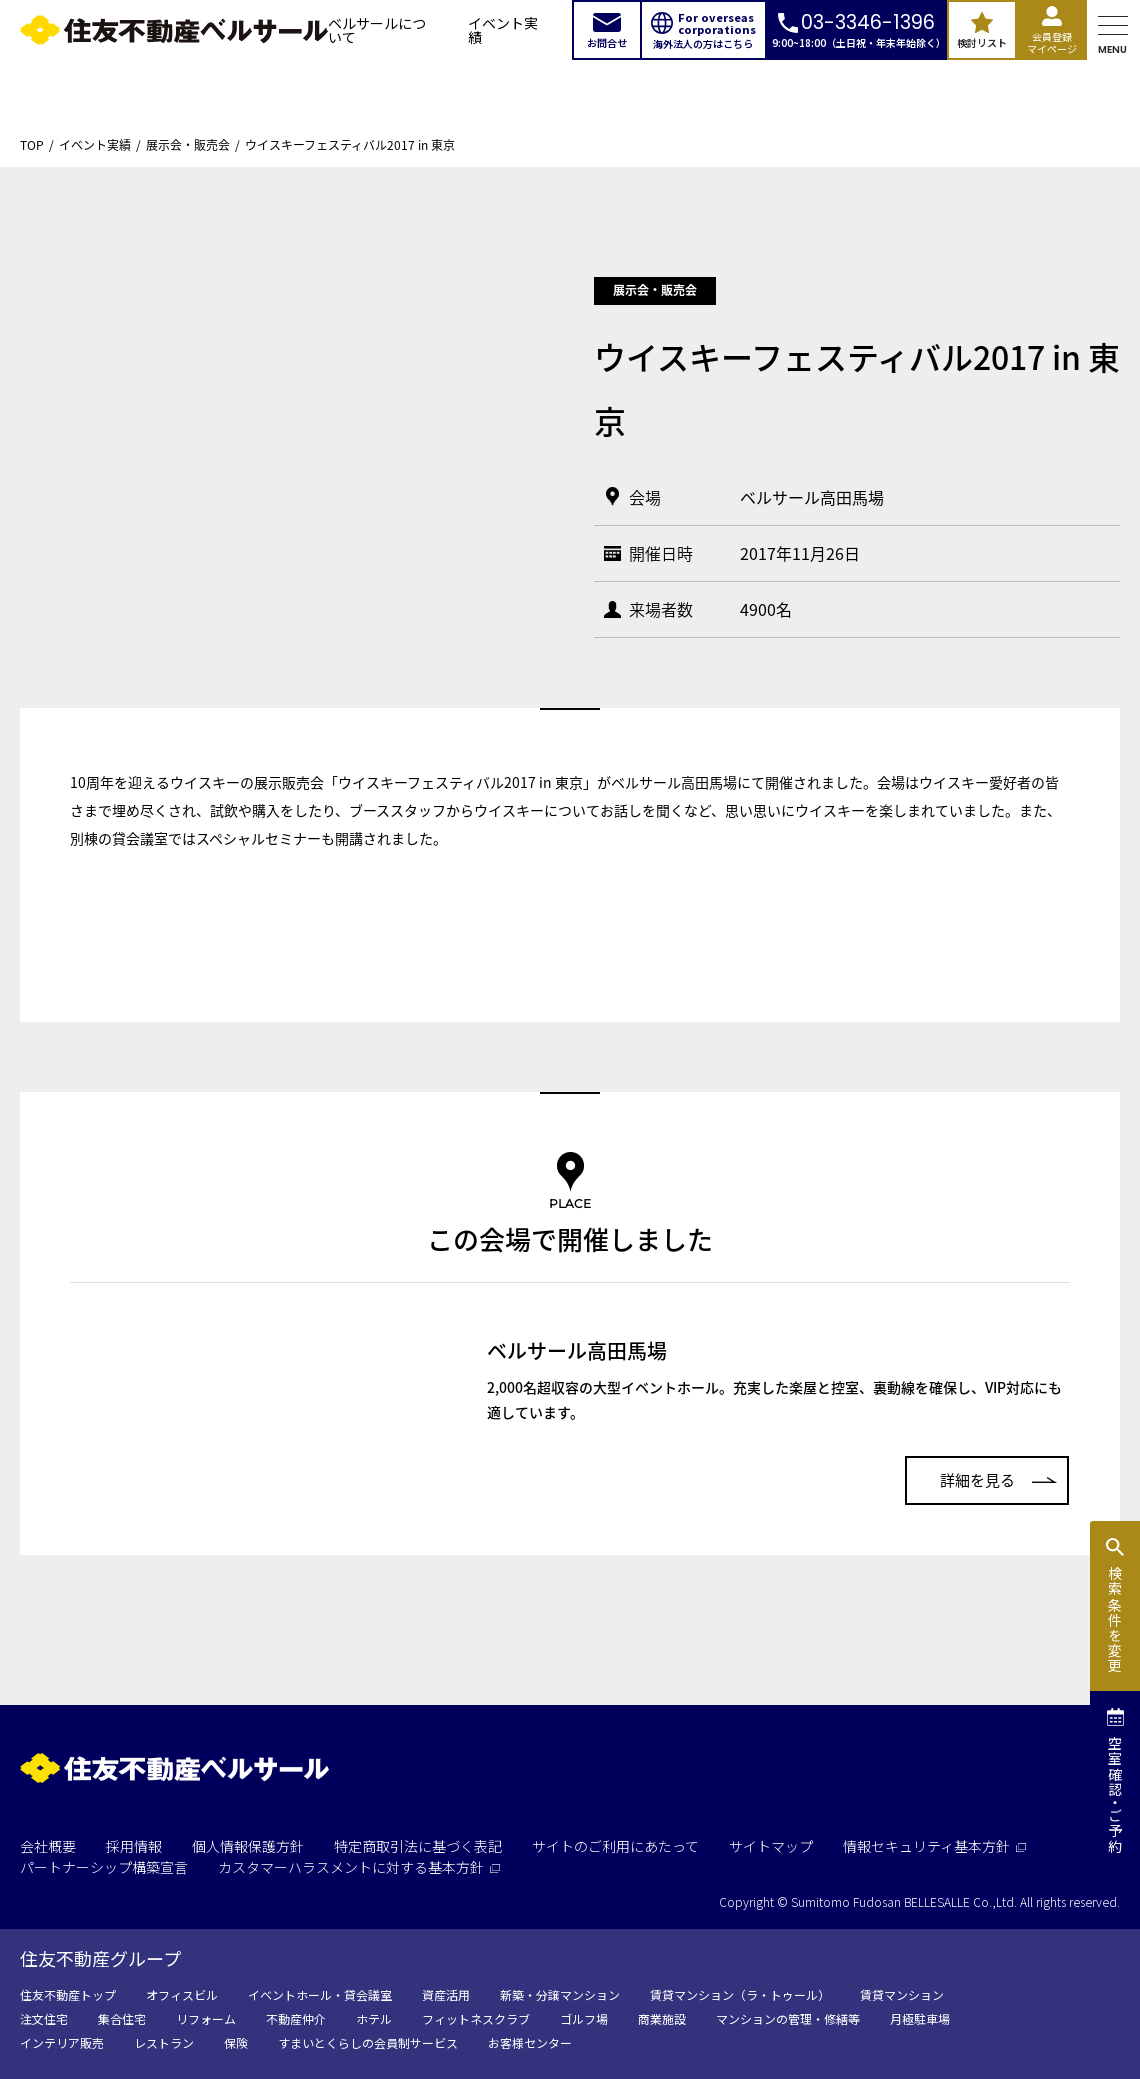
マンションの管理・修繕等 (788, 2018)
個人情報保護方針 (248, 1846)
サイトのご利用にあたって (615, 1846)
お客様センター (530, 2042)
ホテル (374, 2018)
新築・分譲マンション (560, 1994)
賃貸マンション (902, 1994)
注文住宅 (44, 2018)
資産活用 (446, 1994)
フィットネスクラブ (476, 2018)
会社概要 (48, 1846)
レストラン (164, 2042)
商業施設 (662, 2018)
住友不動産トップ (68, 1994)
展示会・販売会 (188, 145)
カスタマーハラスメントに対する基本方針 (359, 1867)
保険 (236, 2042)
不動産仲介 (296, 2018)
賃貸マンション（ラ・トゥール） (740, 1994)
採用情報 (134, 1846)
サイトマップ (771, 1846)
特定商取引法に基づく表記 (418, 1846)
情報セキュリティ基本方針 (934, 1846)
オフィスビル (182, 1994)
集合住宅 (122, 2018)
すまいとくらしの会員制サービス (368, 2042)
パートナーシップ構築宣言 (104, 1867)
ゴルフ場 (584, 2018)
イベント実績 (503, 30)
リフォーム (206, 2018)
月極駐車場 (920, 2018)
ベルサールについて (377, 30)
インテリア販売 (62, 2042)
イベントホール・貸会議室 (320, 1994)
